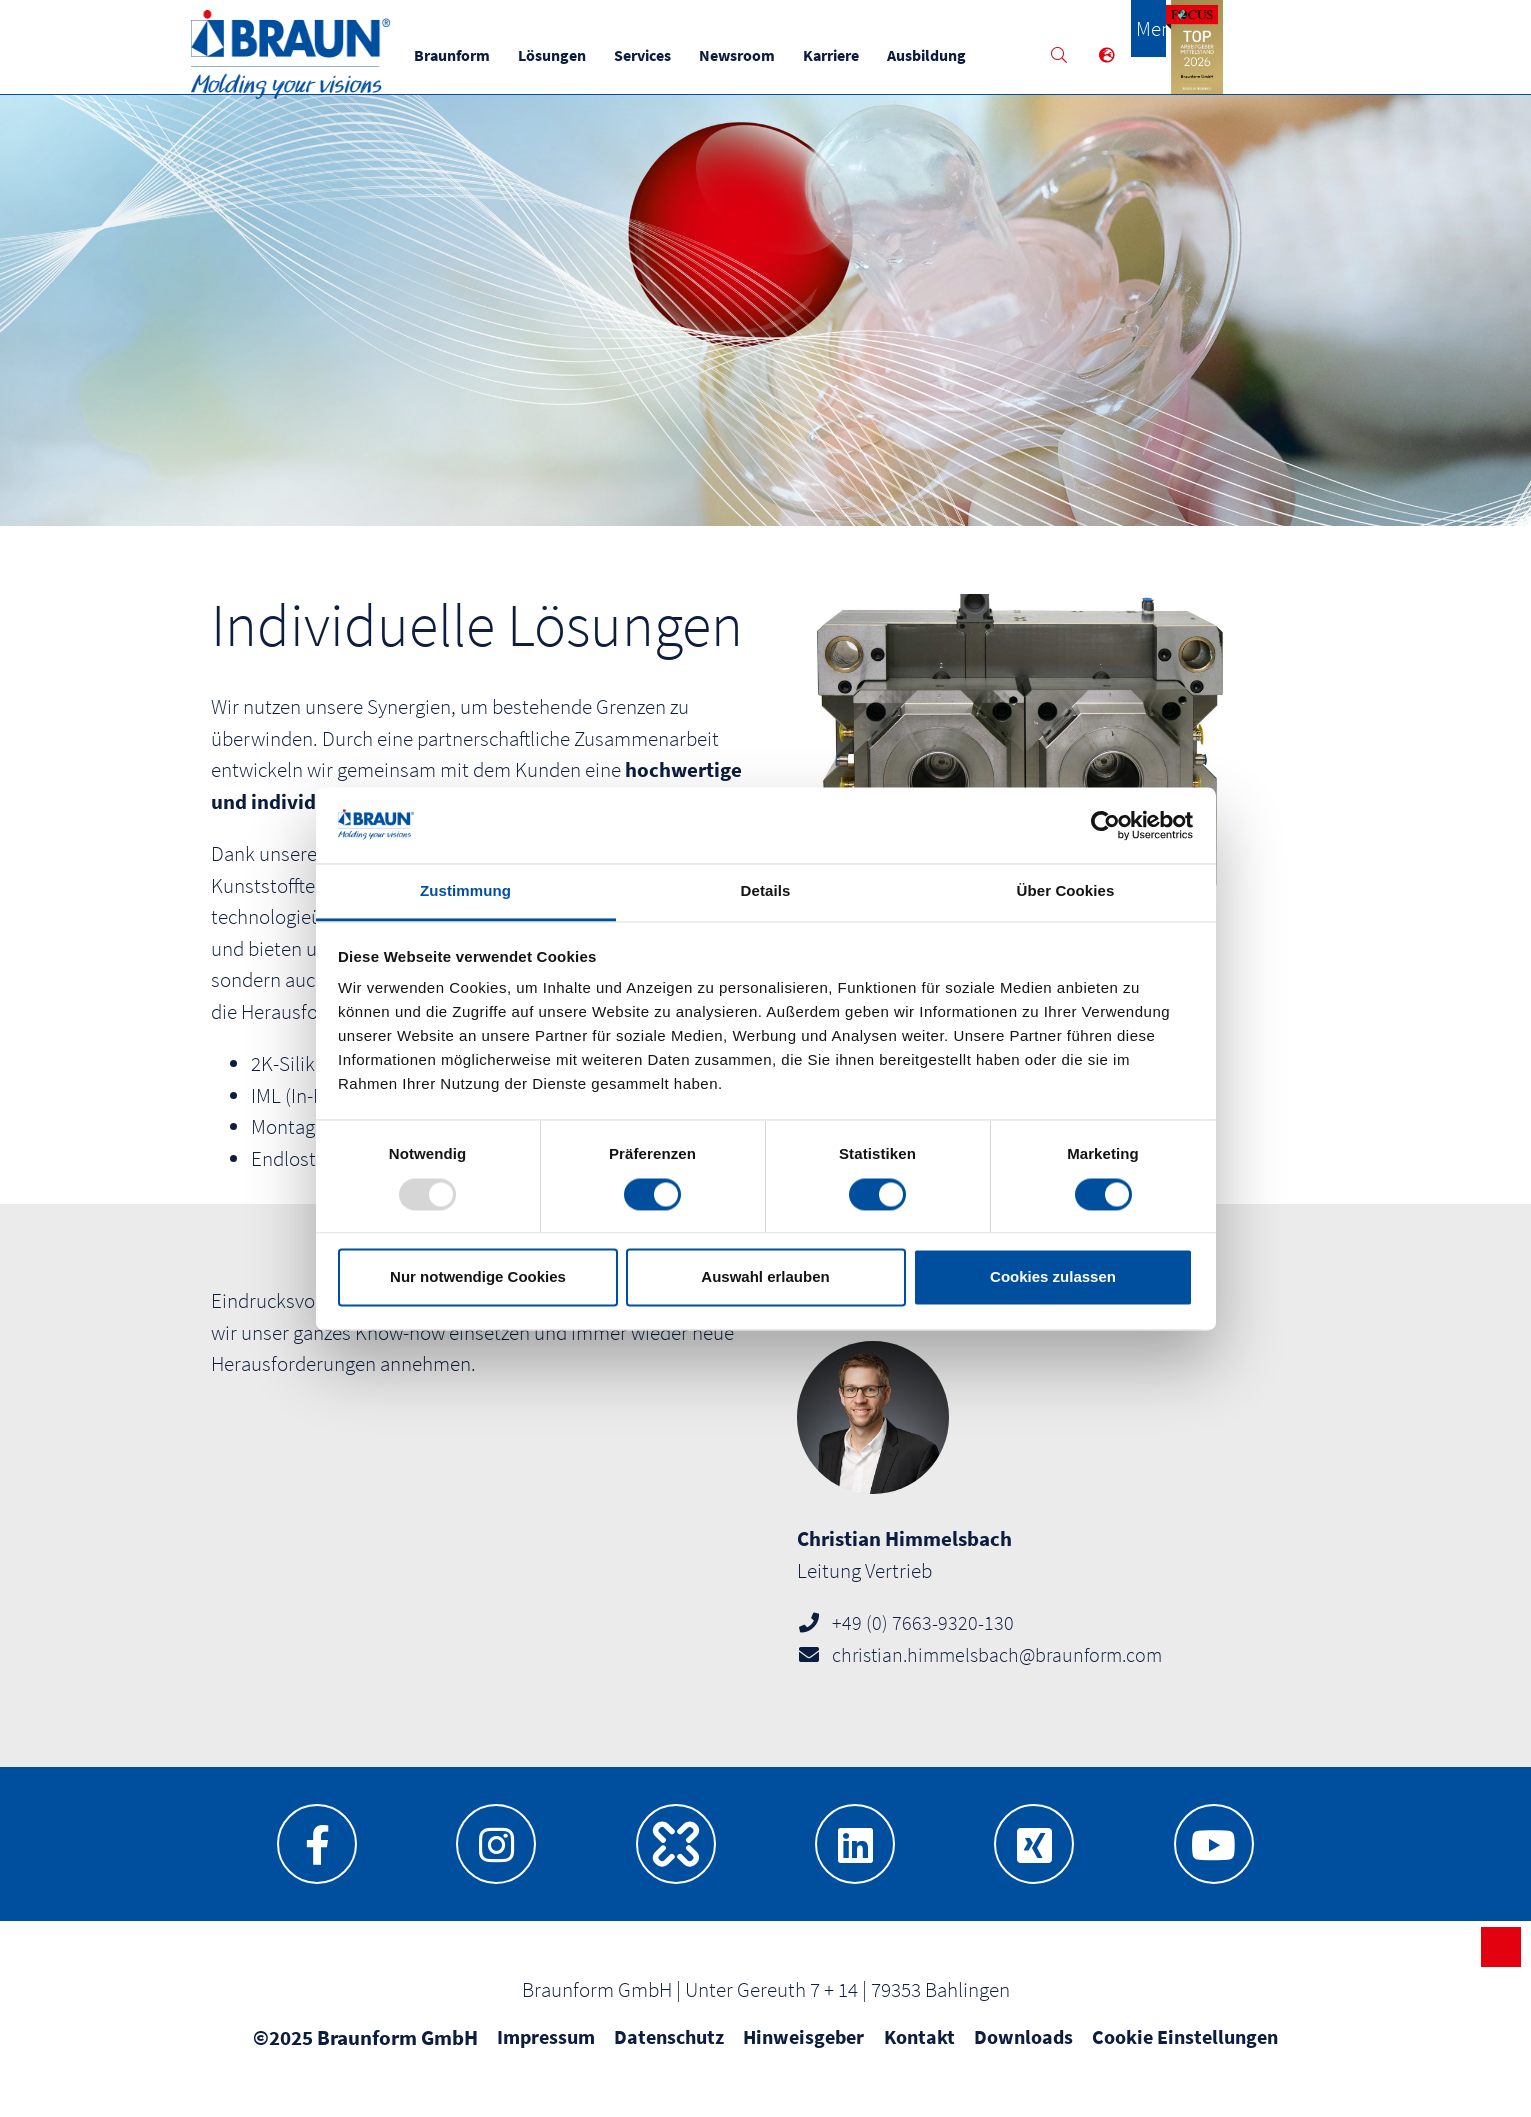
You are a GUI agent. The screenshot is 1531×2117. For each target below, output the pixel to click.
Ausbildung (952, 55)
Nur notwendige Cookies (478, 1277)
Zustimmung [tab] (465, 891)
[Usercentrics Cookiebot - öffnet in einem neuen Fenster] (1105, 825)
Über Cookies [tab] (1066, 891)
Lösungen (578, 55)
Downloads (1023, 2051)
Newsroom (763, 55)
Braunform (478, 55)
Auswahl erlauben (765, 1277)
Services (668, 55)
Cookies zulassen (1053, 1277)
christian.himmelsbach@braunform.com (997, 1669)
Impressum (546, 2051)
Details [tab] (766, 891)
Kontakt (919, 2051)
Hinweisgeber (803, 2051)
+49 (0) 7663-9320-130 (923, 1638)
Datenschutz (669, 2051)
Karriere (857, 55)
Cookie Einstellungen (1185, 2051)
